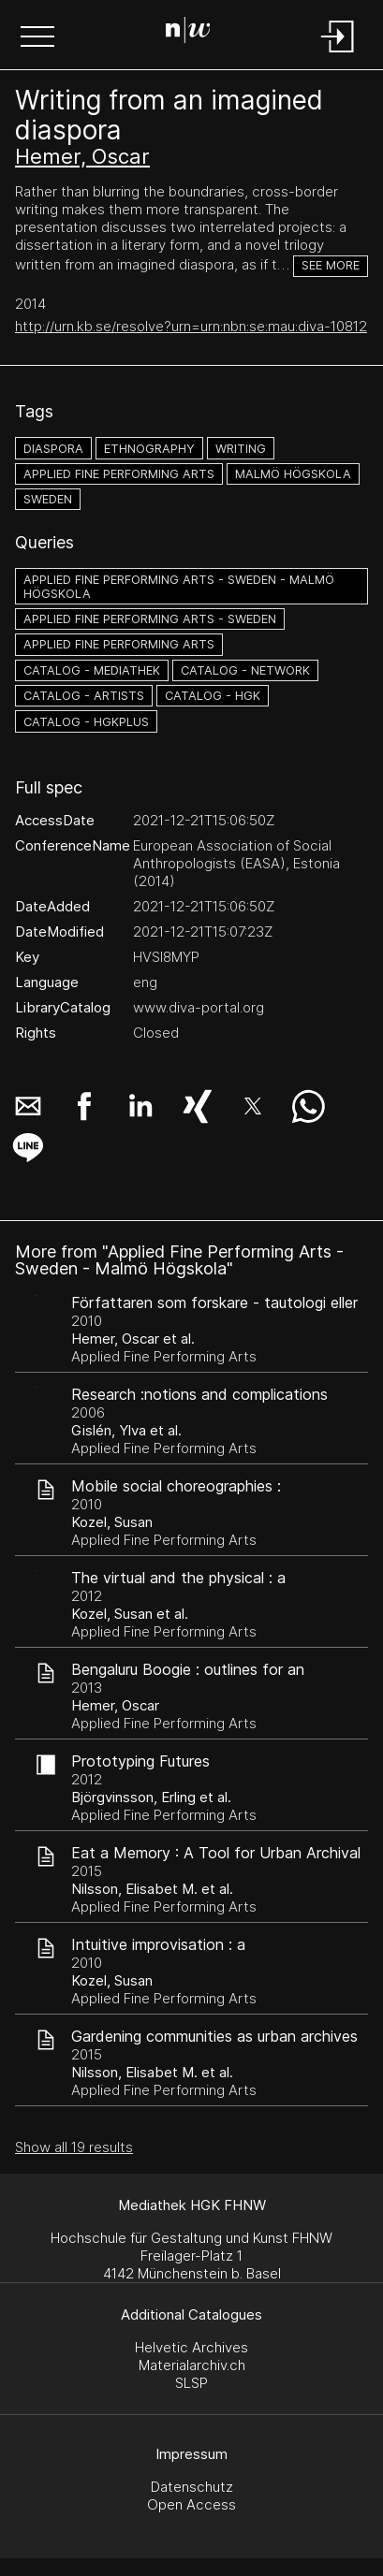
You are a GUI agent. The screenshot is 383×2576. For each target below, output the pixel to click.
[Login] (338, 54)
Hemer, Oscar (82, 156)
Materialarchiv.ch (192, 2365)
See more (331, 265)
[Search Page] (188, 32)
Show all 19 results (74, 2147)
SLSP (191, 2383)
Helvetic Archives (191, 2347)
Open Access (191, 2504)
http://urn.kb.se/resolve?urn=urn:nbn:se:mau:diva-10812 (191, 326)
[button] (37, 38)
